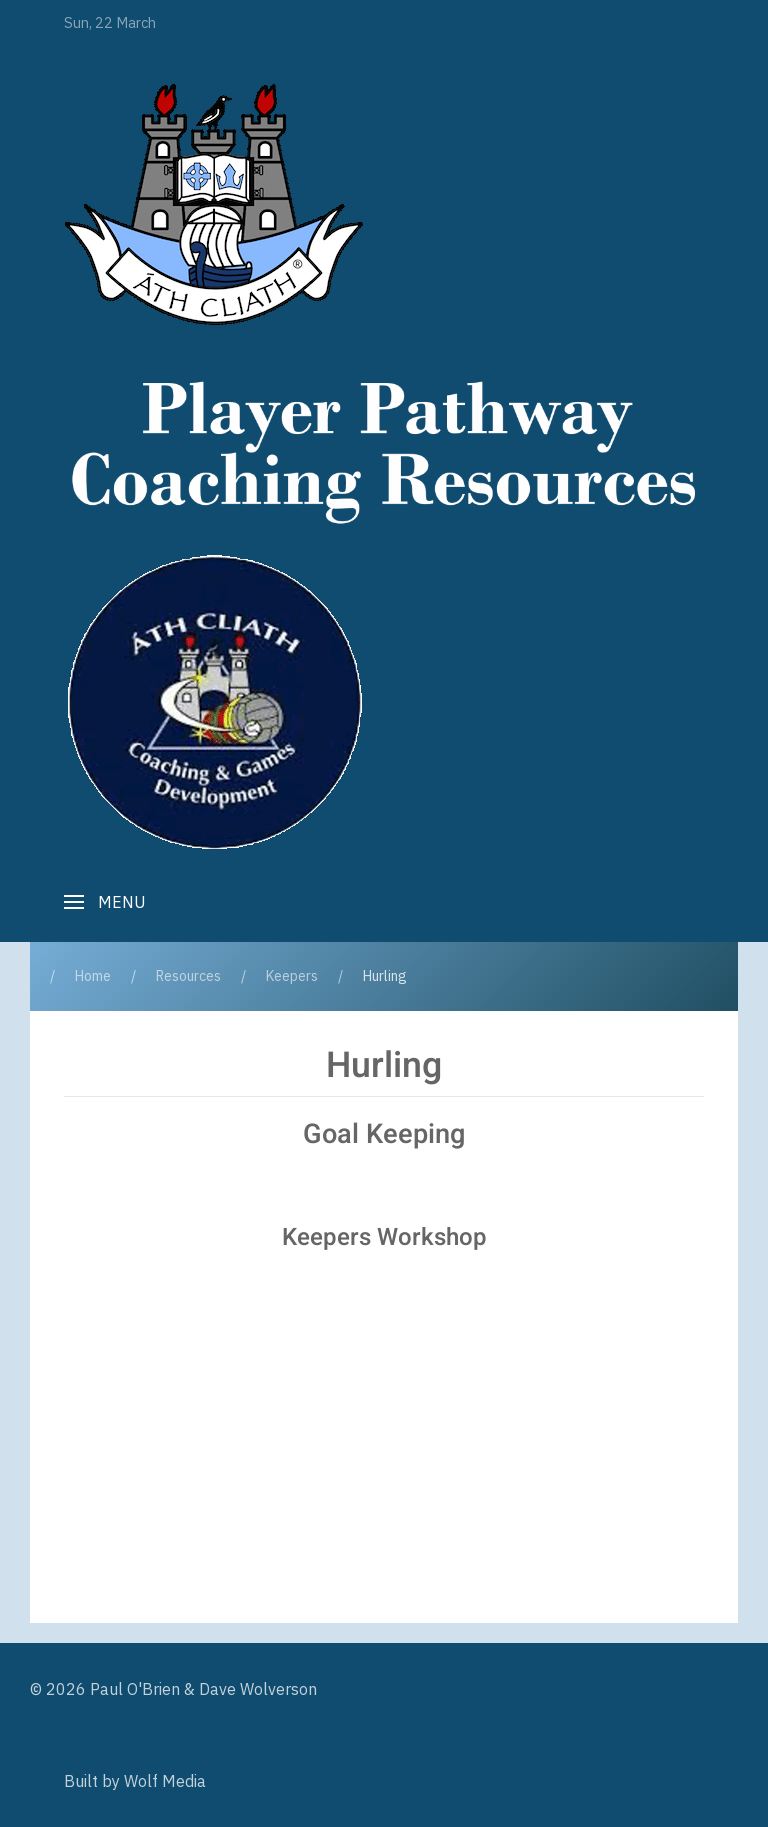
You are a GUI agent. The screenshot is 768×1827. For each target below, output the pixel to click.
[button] (105, 902)
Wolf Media (165, 1781)
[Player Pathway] (214, 204)
